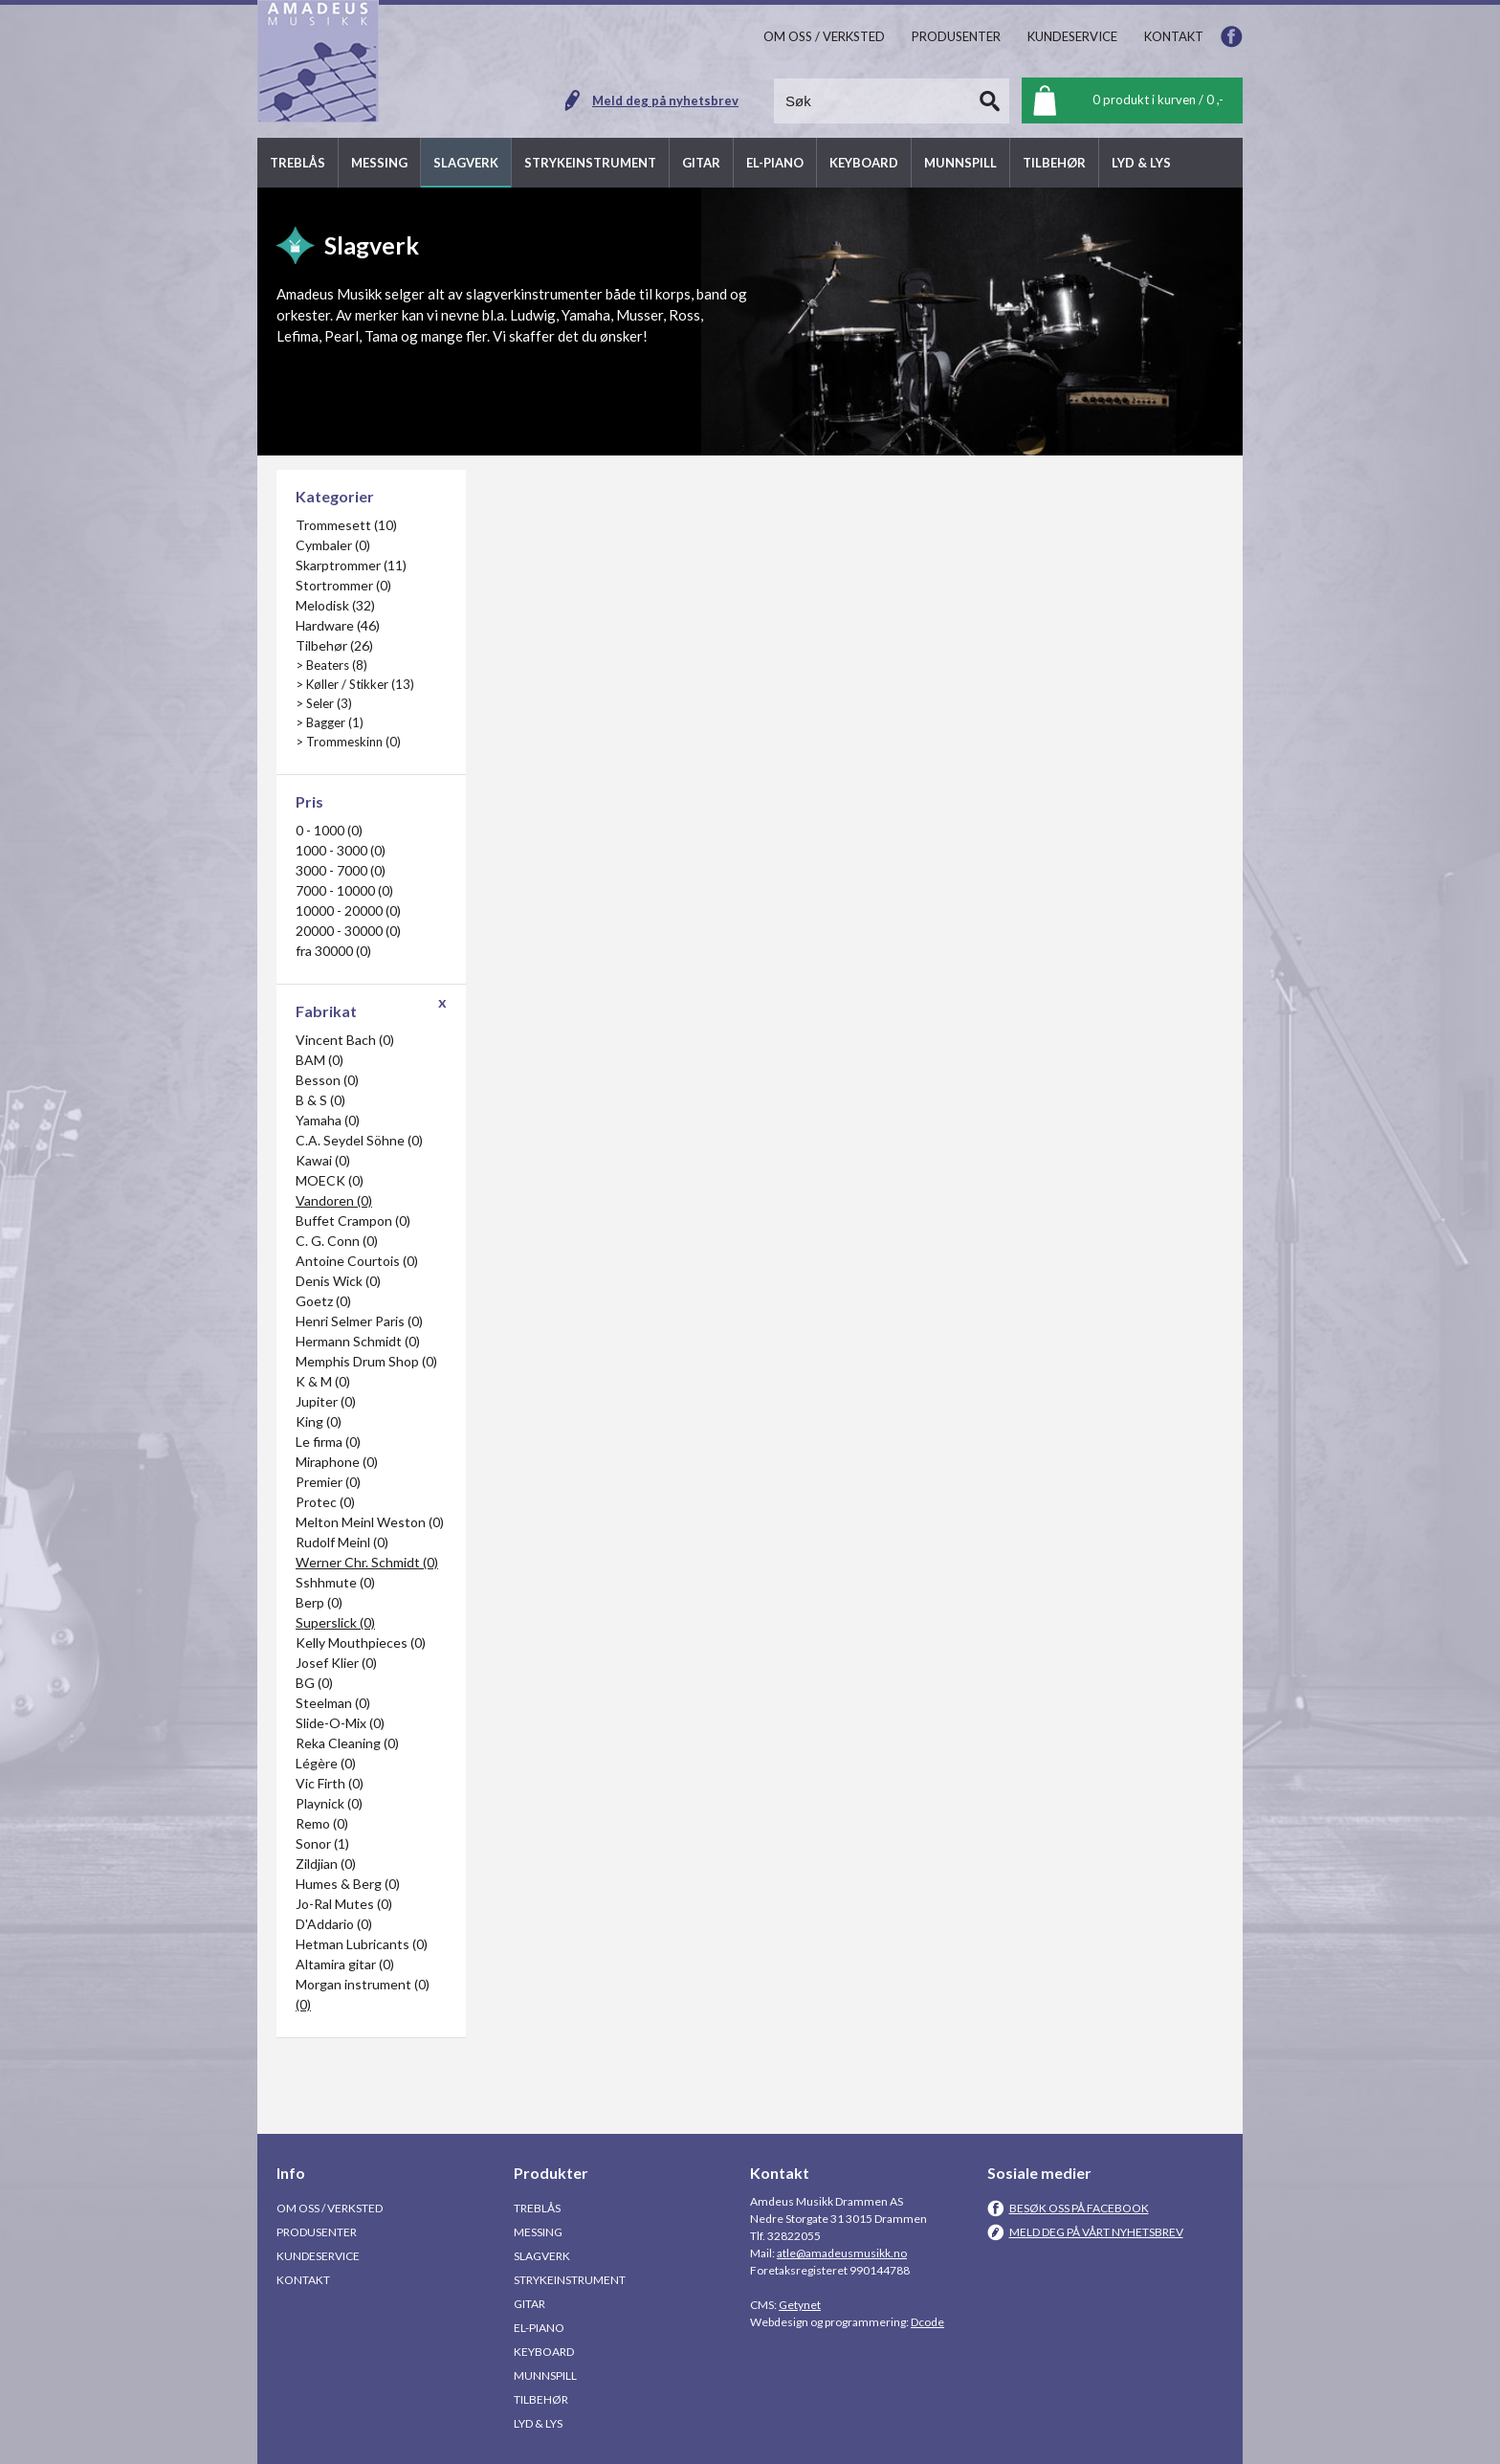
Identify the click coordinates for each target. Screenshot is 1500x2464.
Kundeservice (318, 2256)
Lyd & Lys (538, 2423)
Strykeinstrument (570, 2280)
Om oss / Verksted (329, 2208)
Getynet (800, 2305)
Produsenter (316, 2232)
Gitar (529, 2304)
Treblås (537, 2208)
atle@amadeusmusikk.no (842, 2253)
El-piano (539, 2327)
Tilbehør (541, 2399)
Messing (538, 2232)
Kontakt (303, 2280)
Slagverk (542, 2256)
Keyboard (544, 2351)
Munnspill (545, 2375)
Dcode (927, 2322)
